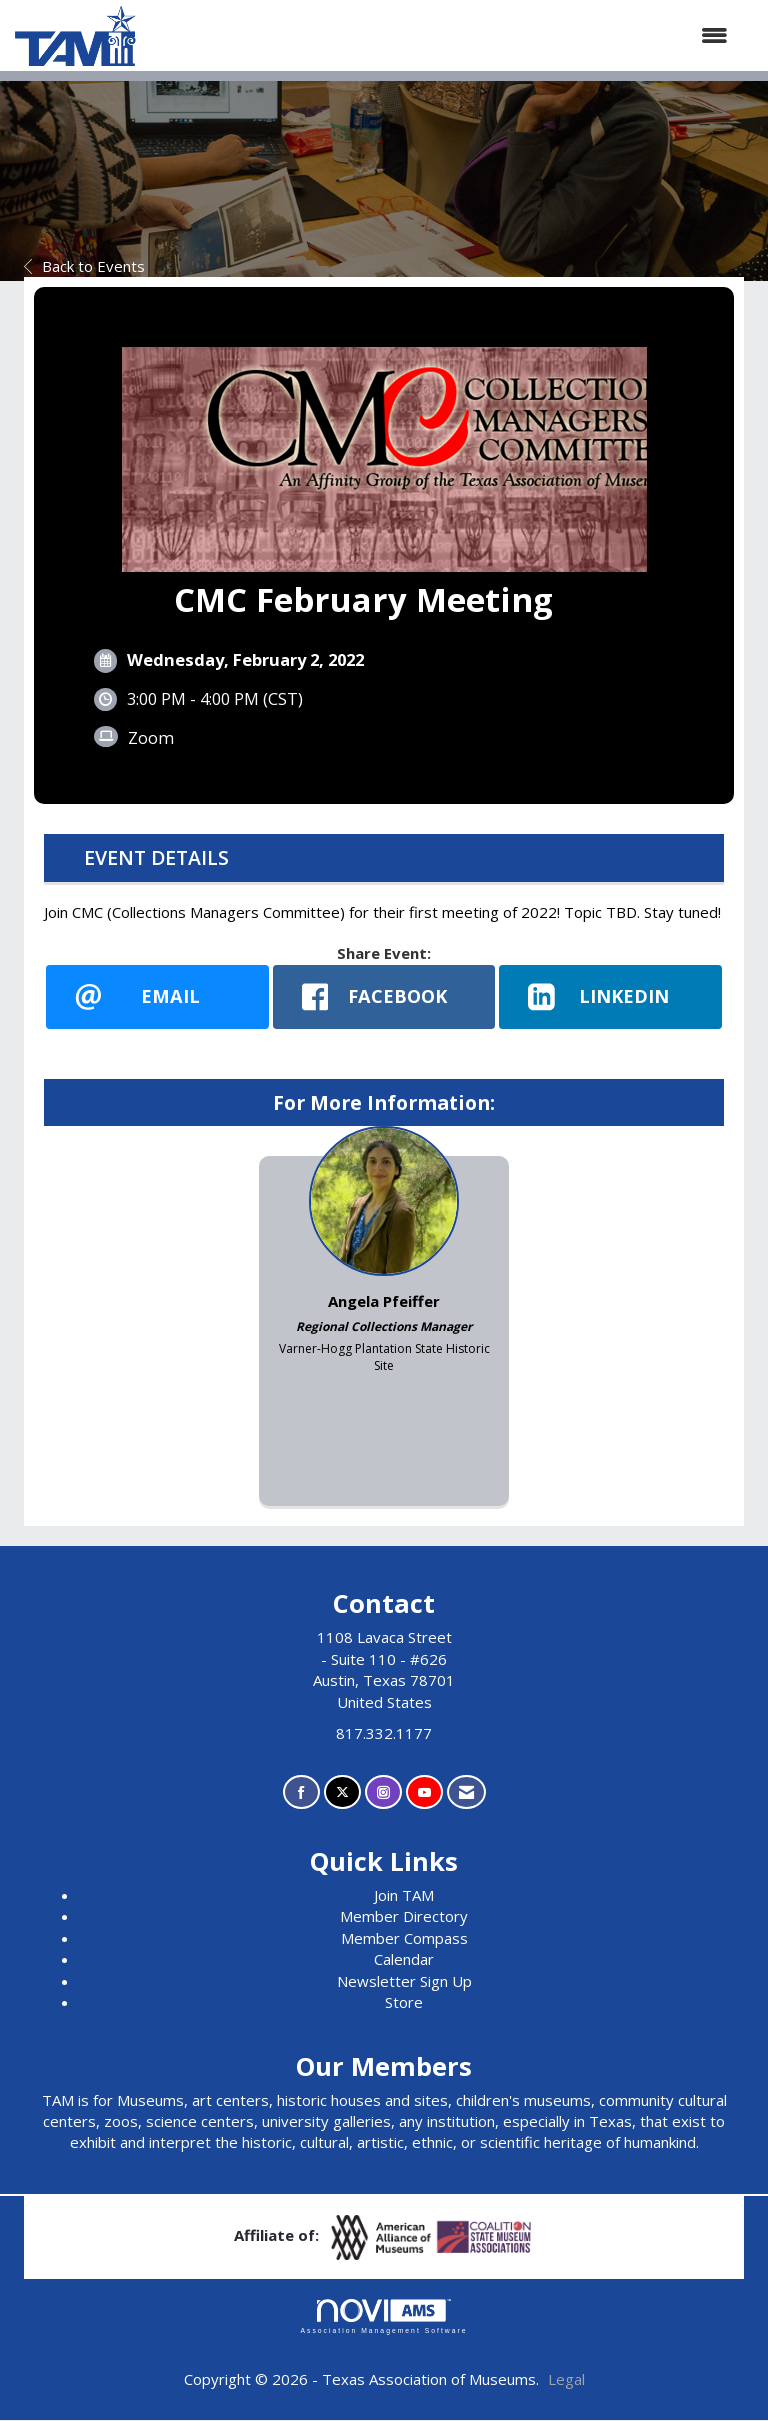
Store (404, 2003)
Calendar (404, 1960)
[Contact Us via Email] (466, 1792)
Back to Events (84, 266)
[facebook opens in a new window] (384, 997)
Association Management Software (383, 2317)
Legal (566, 2379)
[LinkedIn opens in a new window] (610, 997)
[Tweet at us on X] (342, 1792)
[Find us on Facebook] (301, 1792)
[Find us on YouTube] (424, 1792)
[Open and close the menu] (442, 35)
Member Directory (404, 1917)
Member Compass (404, 1938)
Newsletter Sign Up (404, 1981)
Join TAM (404, 1896)
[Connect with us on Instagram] (383, 1792)
